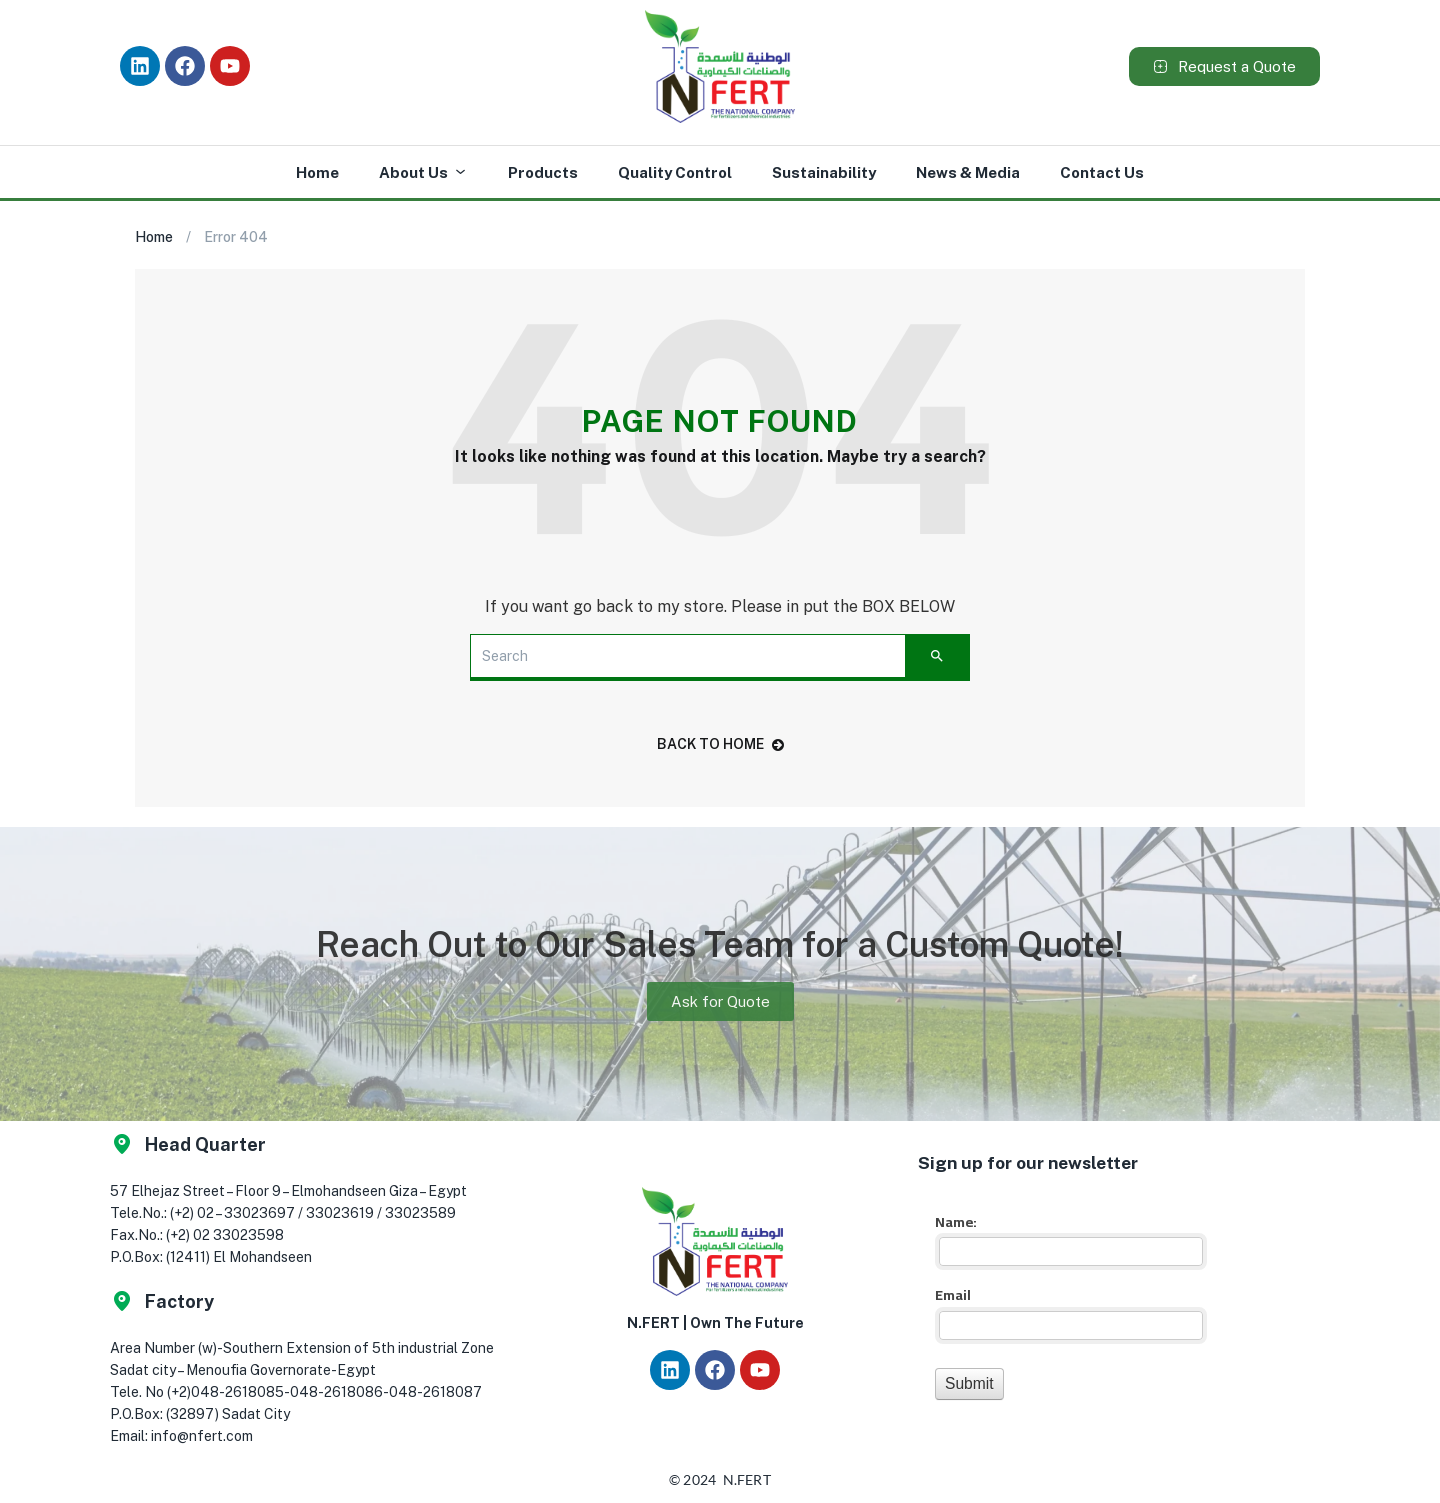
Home (317, 172)
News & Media (968, 172)
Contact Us (1102, 172)
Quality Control (675, 172)
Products (543, 172)
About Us (423, 173)
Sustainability (824, 172)
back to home (720, 744)
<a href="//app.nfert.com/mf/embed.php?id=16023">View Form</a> (1068, 1303)
